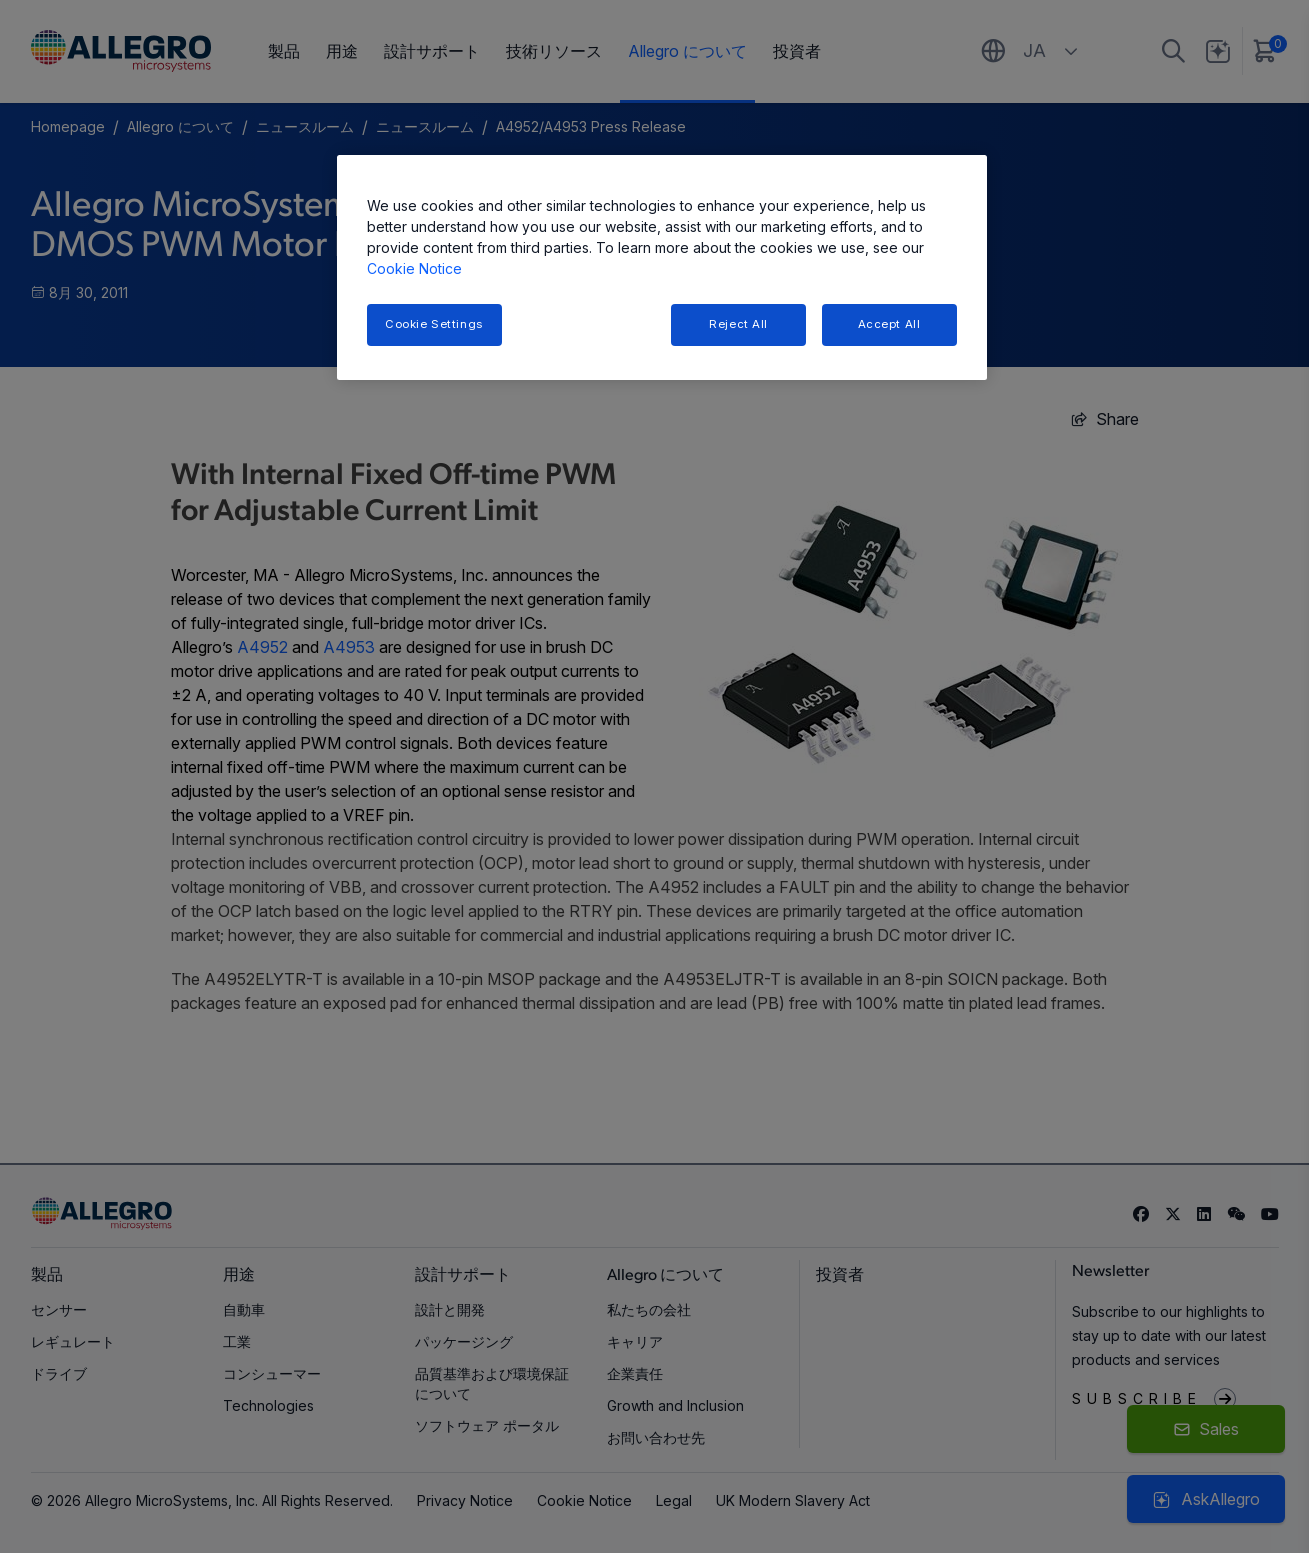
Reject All (738, 324)
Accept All (889, 324)
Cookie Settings (434, 324)
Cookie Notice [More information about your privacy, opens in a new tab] (414, 268)
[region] (662, 267)
